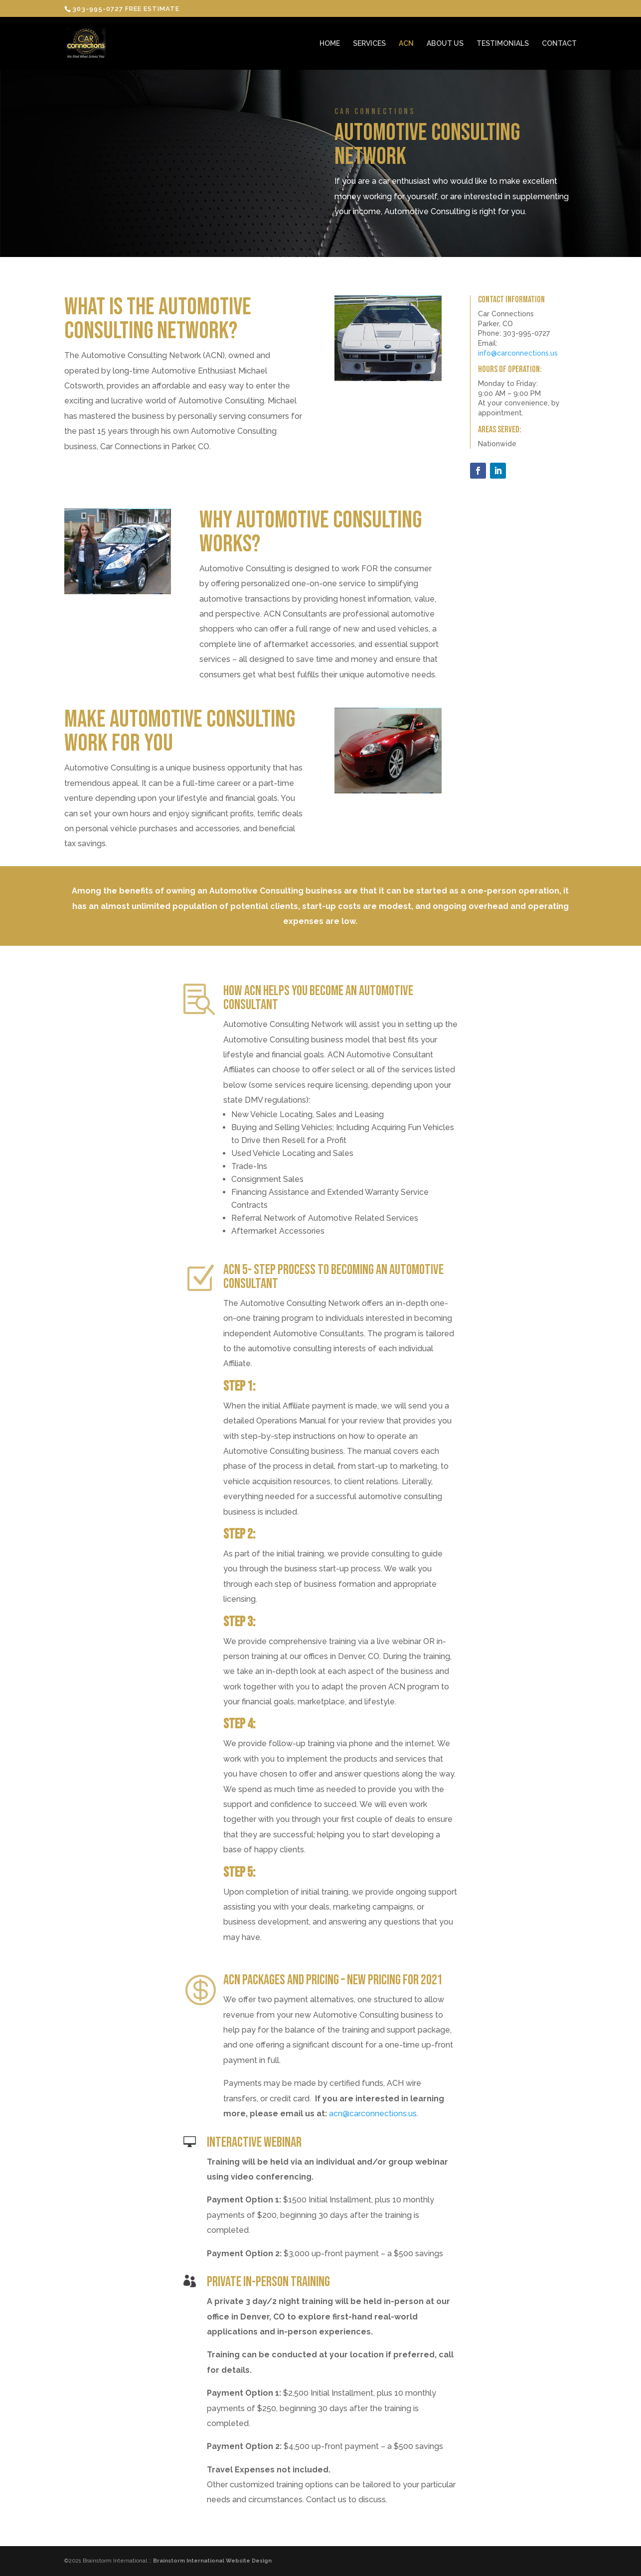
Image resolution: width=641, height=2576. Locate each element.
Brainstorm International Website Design (212, 2561)
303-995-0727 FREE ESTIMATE (125, 8)
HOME (330, 43)
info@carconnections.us (518, 353)
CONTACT (559, 43)
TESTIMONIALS (503, 43)
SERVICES (369, 43)
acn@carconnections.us (373, 2113)
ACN (406, 43)
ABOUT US (445, 43)
